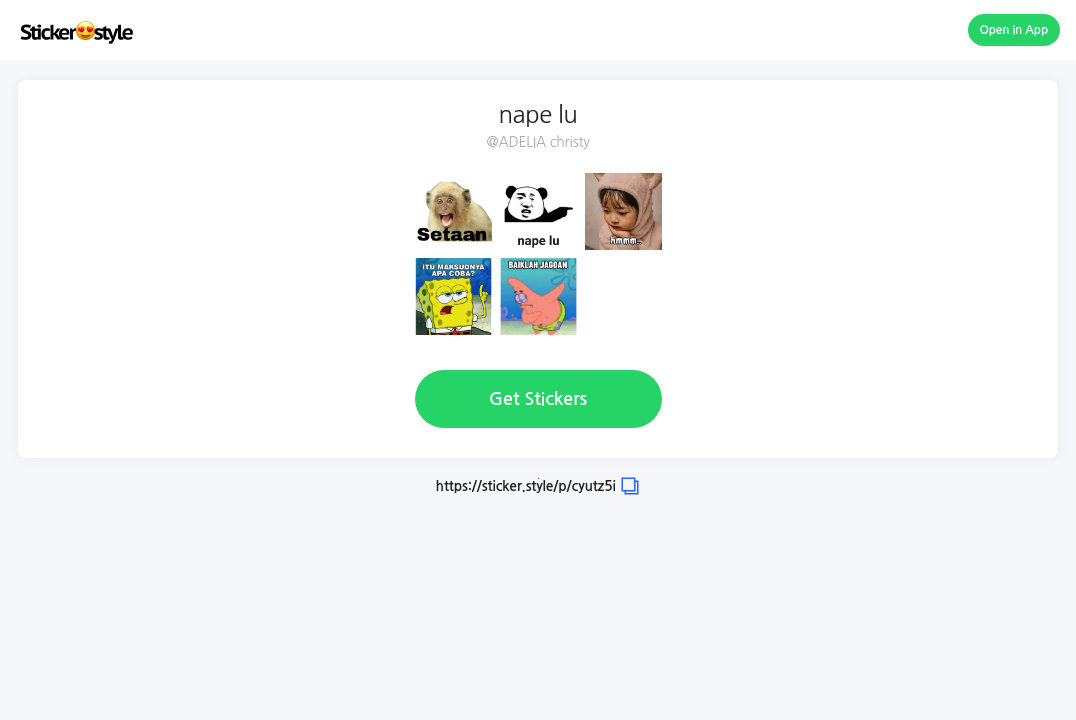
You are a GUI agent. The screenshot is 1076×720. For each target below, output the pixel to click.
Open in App (1014, 30)
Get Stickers (538, 399)
